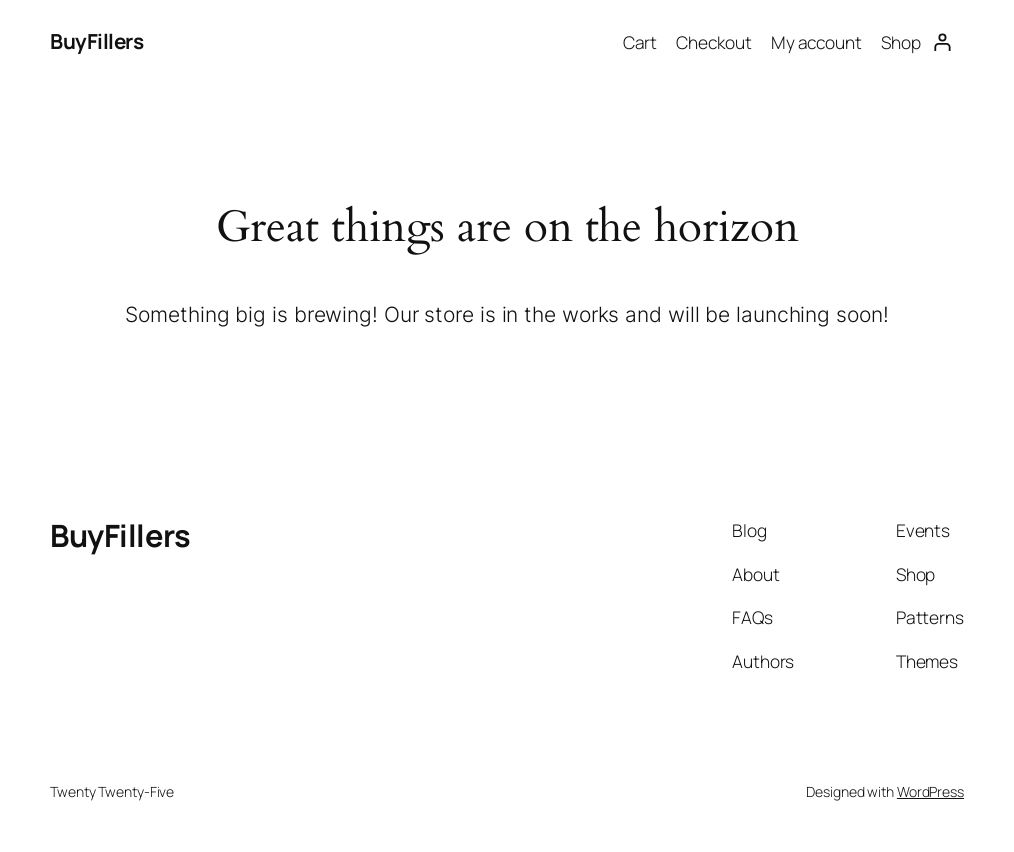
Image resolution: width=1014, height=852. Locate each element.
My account (816, 42)
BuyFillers (96, 41)
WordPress (930, 791)
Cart (640, 42)
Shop (901, 42)
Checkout (713, 42)
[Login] (942, 41)
